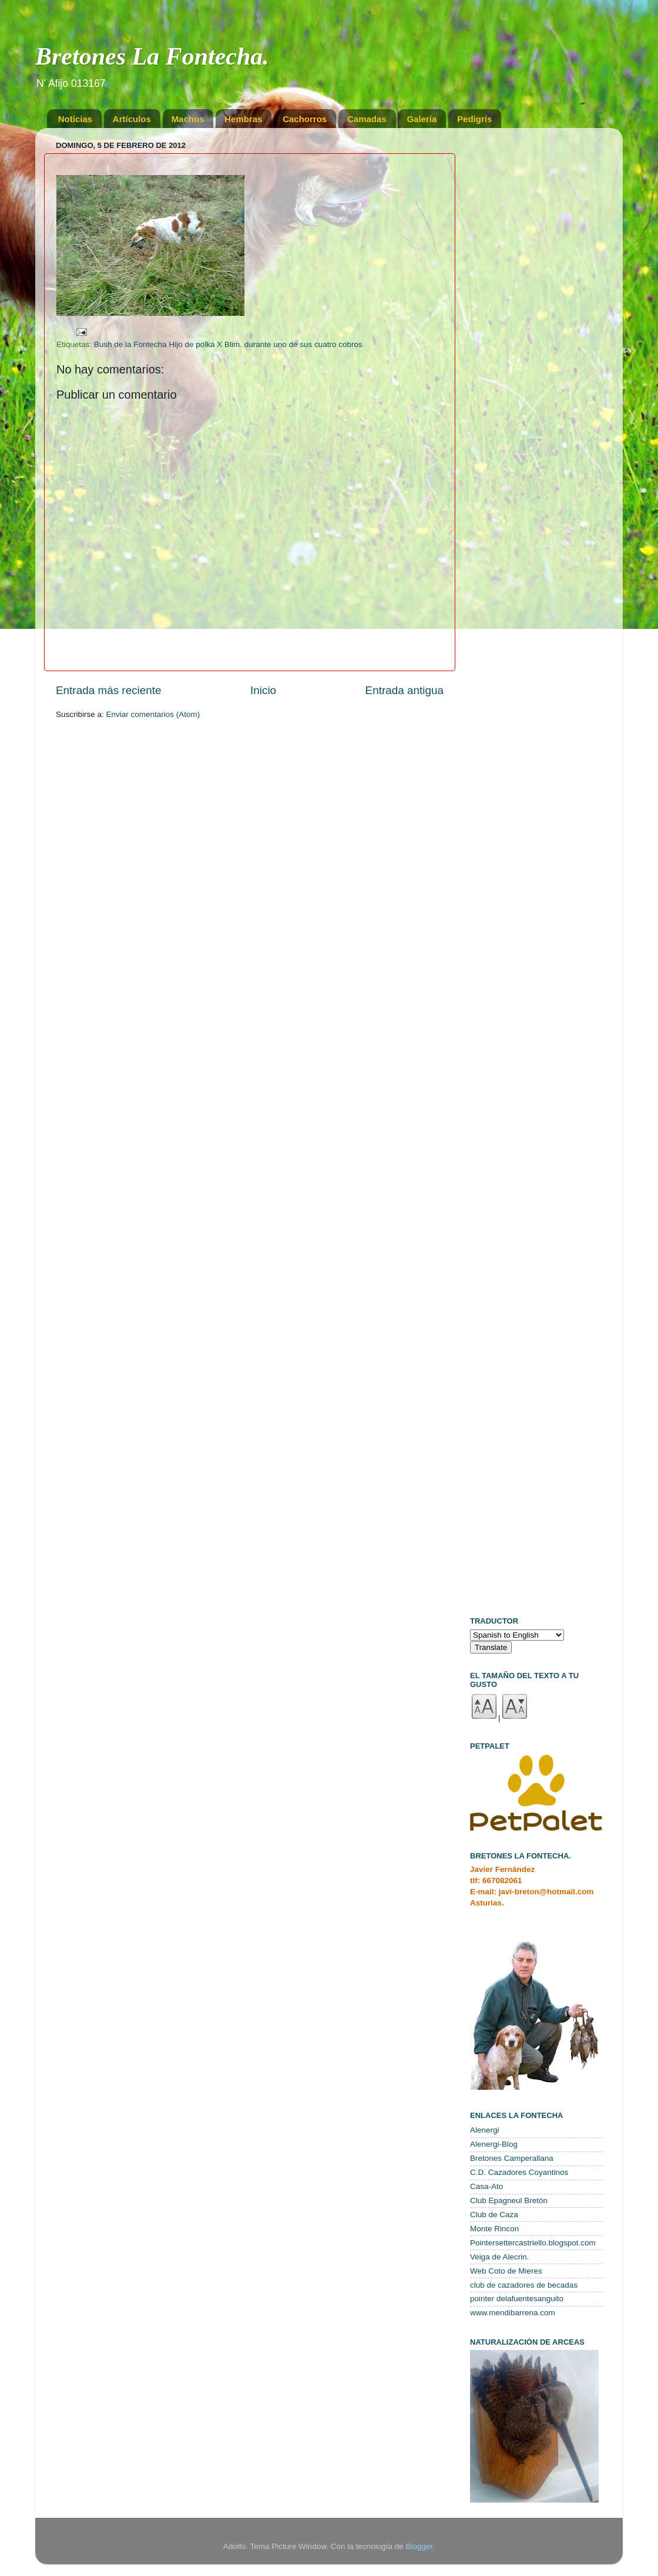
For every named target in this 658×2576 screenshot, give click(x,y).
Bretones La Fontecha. (152, 56)
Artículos (132, 119)
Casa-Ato (486, 2186)
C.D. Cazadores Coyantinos (519, 2172)
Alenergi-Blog (494, 2144)
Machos (188, 119)
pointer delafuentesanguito (516, 2298)
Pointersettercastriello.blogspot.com (533, 2242)
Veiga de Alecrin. (499, 2256)
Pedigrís (474, 119)
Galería (422, 119)
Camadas (367, 119)
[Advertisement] (536, 313)
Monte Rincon (494, 2228)
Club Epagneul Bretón (509, 2200)
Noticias (75, 119)
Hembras (243, 119)
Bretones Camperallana (511, 2158)
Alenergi (484, 2130)
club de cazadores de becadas (524, 2285)
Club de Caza (494, 2214)
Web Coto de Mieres (506, 2271)
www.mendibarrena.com (512, 2312)
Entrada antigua (404, 690)
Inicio (263, 690)
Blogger (418, 2546)
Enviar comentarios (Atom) (153, 714)
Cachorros (305, 119)
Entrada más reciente (109, 690)
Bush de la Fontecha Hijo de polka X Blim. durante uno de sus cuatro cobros (228, 344)
